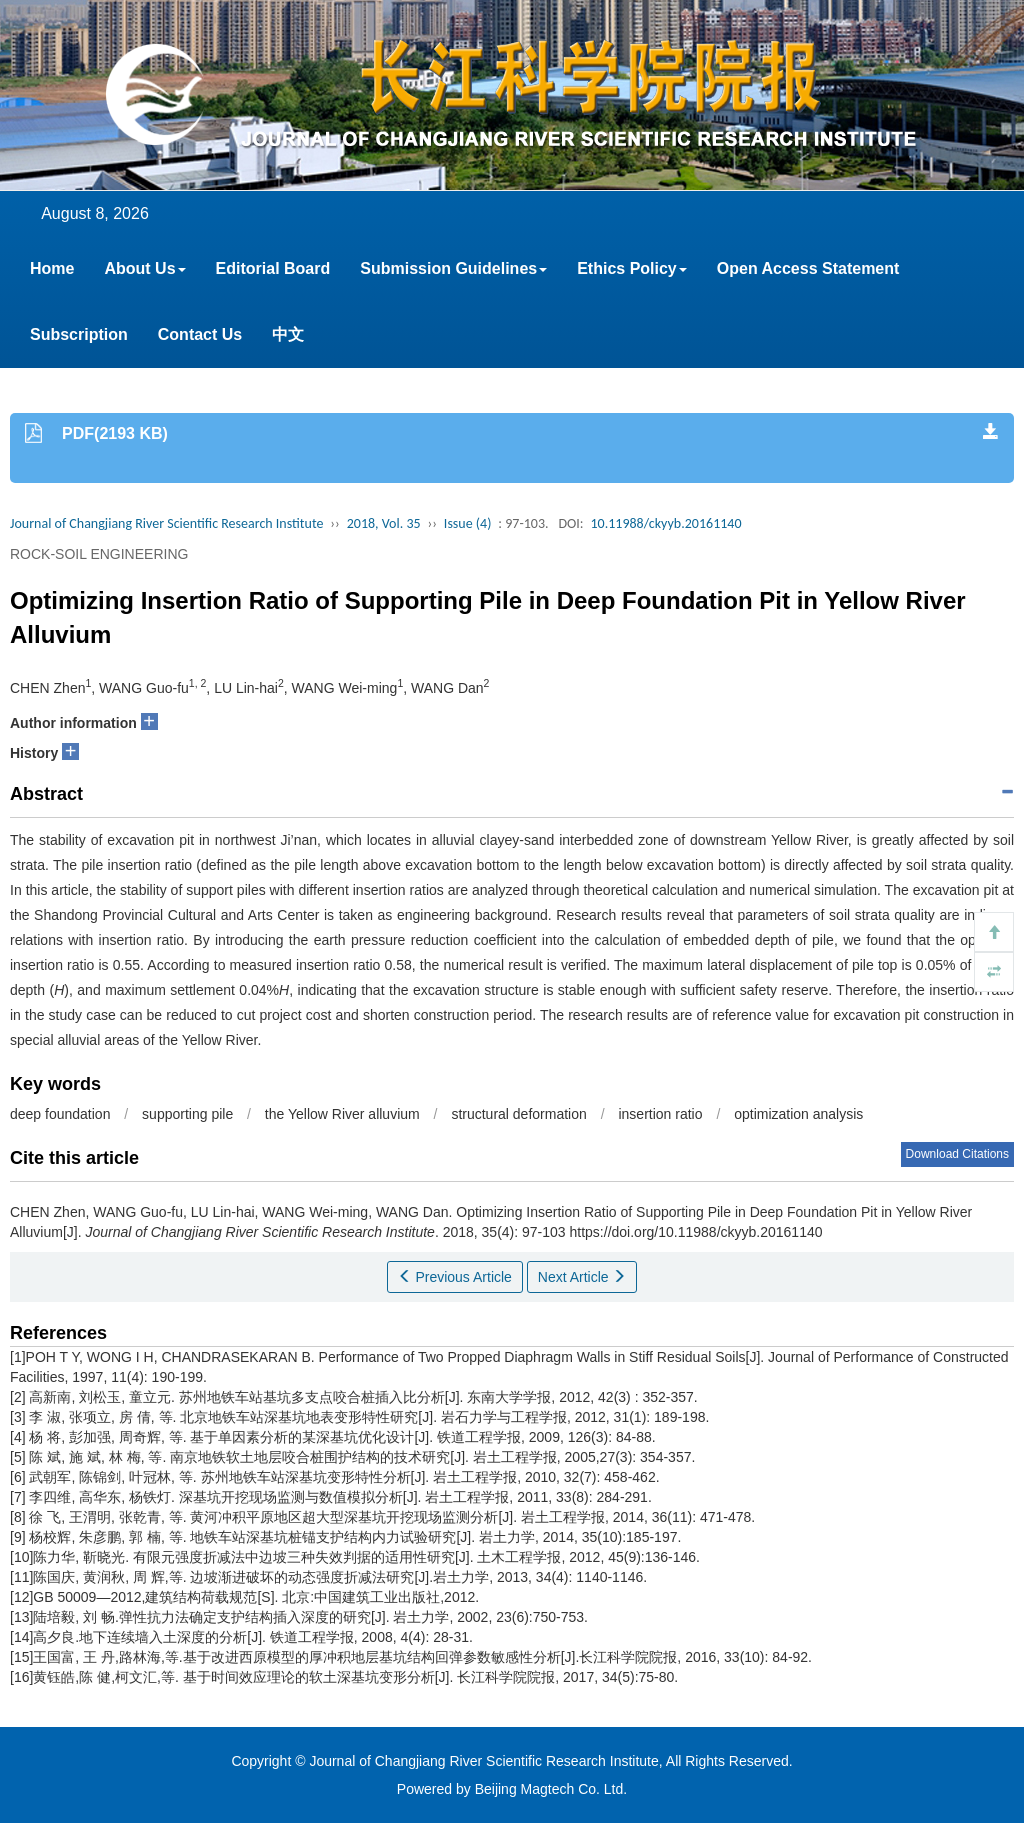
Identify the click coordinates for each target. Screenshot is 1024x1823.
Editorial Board (273, 268)
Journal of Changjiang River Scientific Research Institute (166, 523)
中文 (288, 334)
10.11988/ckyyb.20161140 (665, 523)
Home (52, 268)
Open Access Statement (808, 268)
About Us (144, 268)
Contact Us (200, 334)
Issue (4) (468, 523)
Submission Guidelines (453, 268)
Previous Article (455, 1277)
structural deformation (518, 1114)
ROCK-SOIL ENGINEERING (99, 554)
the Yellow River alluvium (342, 1114)
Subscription (79, 334)
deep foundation (60, 1114)
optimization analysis (798, 1114)
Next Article (582, 1277)
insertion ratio (660, 1114)
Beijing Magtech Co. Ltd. (551, 1789)
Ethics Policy (632, 268)
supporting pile (187, 1114)
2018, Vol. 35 (384, 523)
